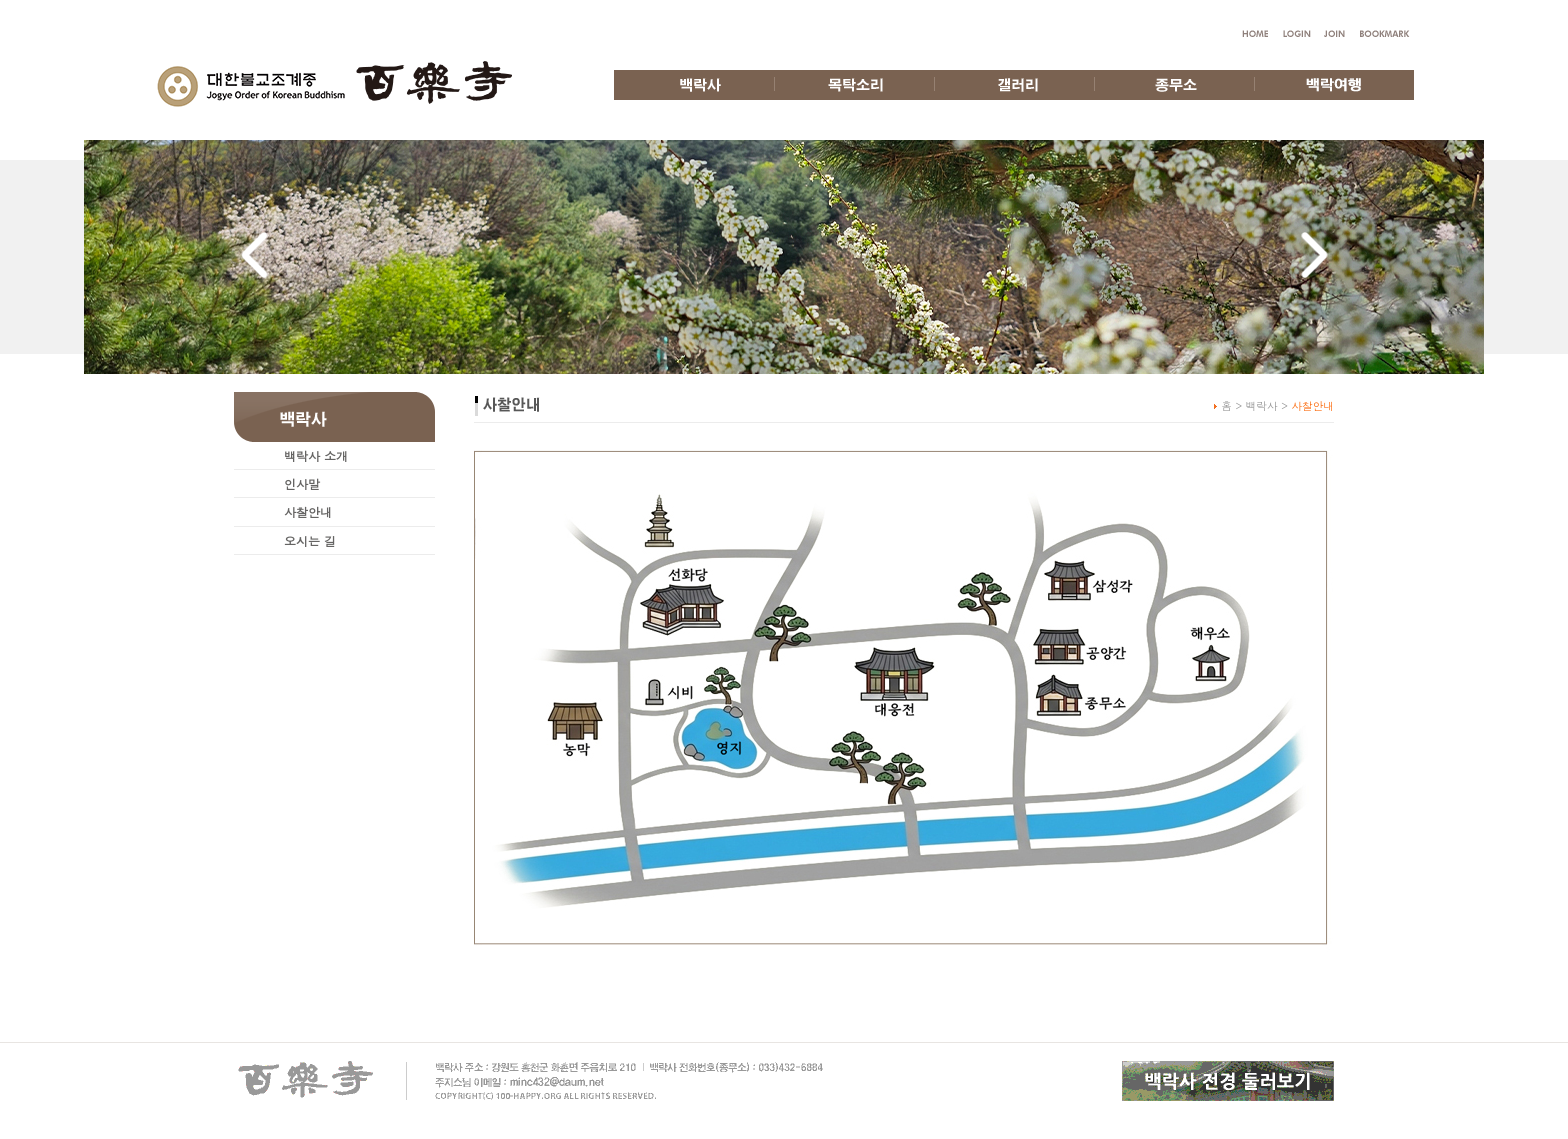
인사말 (302, 483)
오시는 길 (310, 540)
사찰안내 (308, 511)
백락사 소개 (316, 455)
